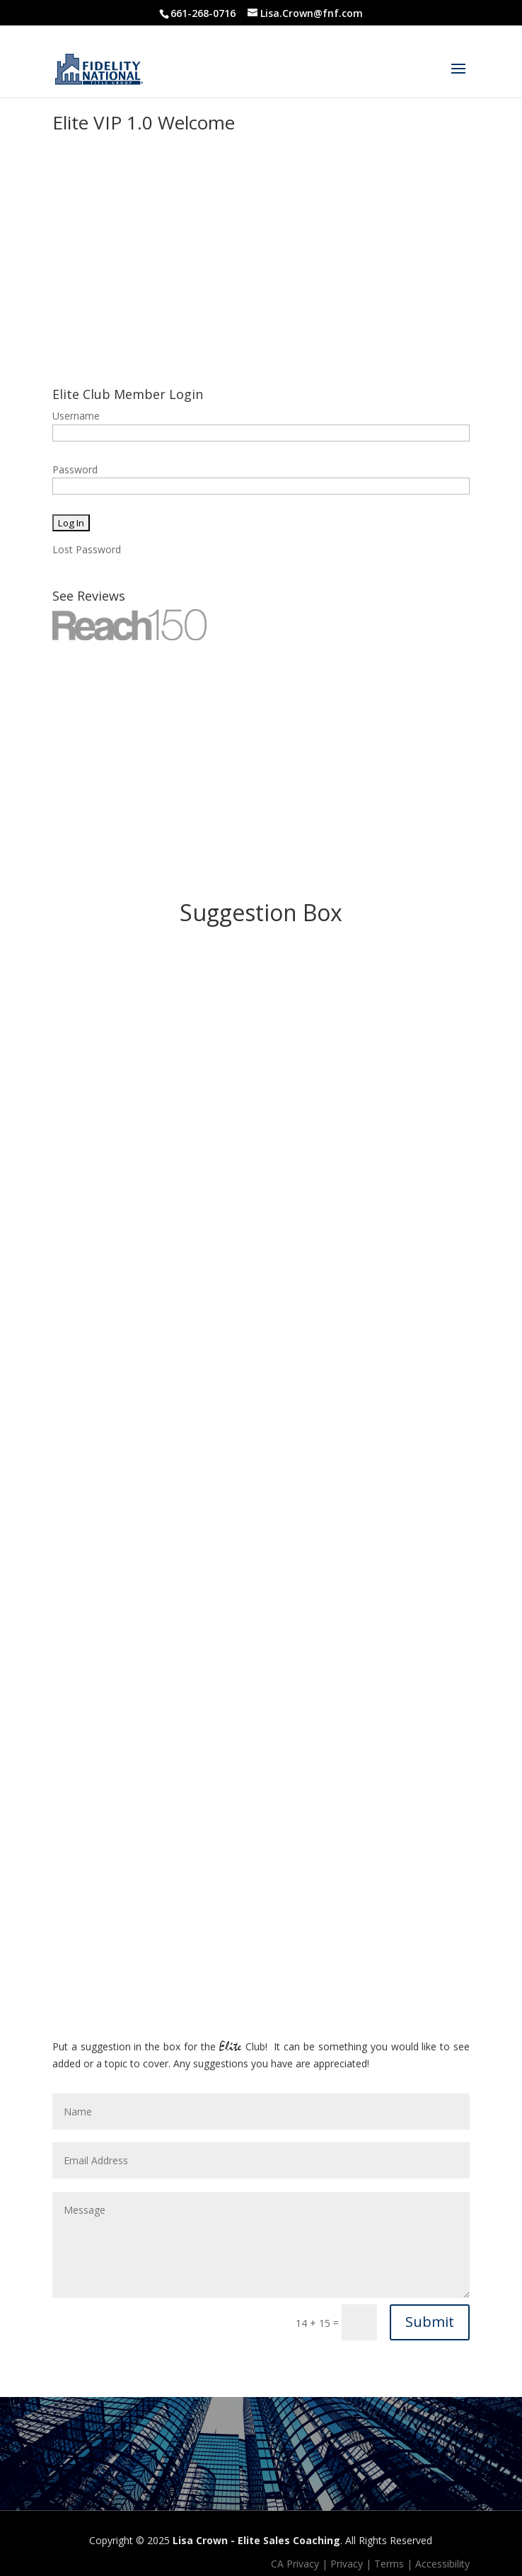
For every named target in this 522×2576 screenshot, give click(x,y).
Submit (429, 2321)
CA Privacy (295, 2563)
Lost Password (86, 549)
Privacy (346, 2563)
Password (75, 469)
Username (76, 415)
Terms (389, 2563)
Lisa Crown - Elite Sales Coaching (256, 2540)
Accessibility (442, 2563)
